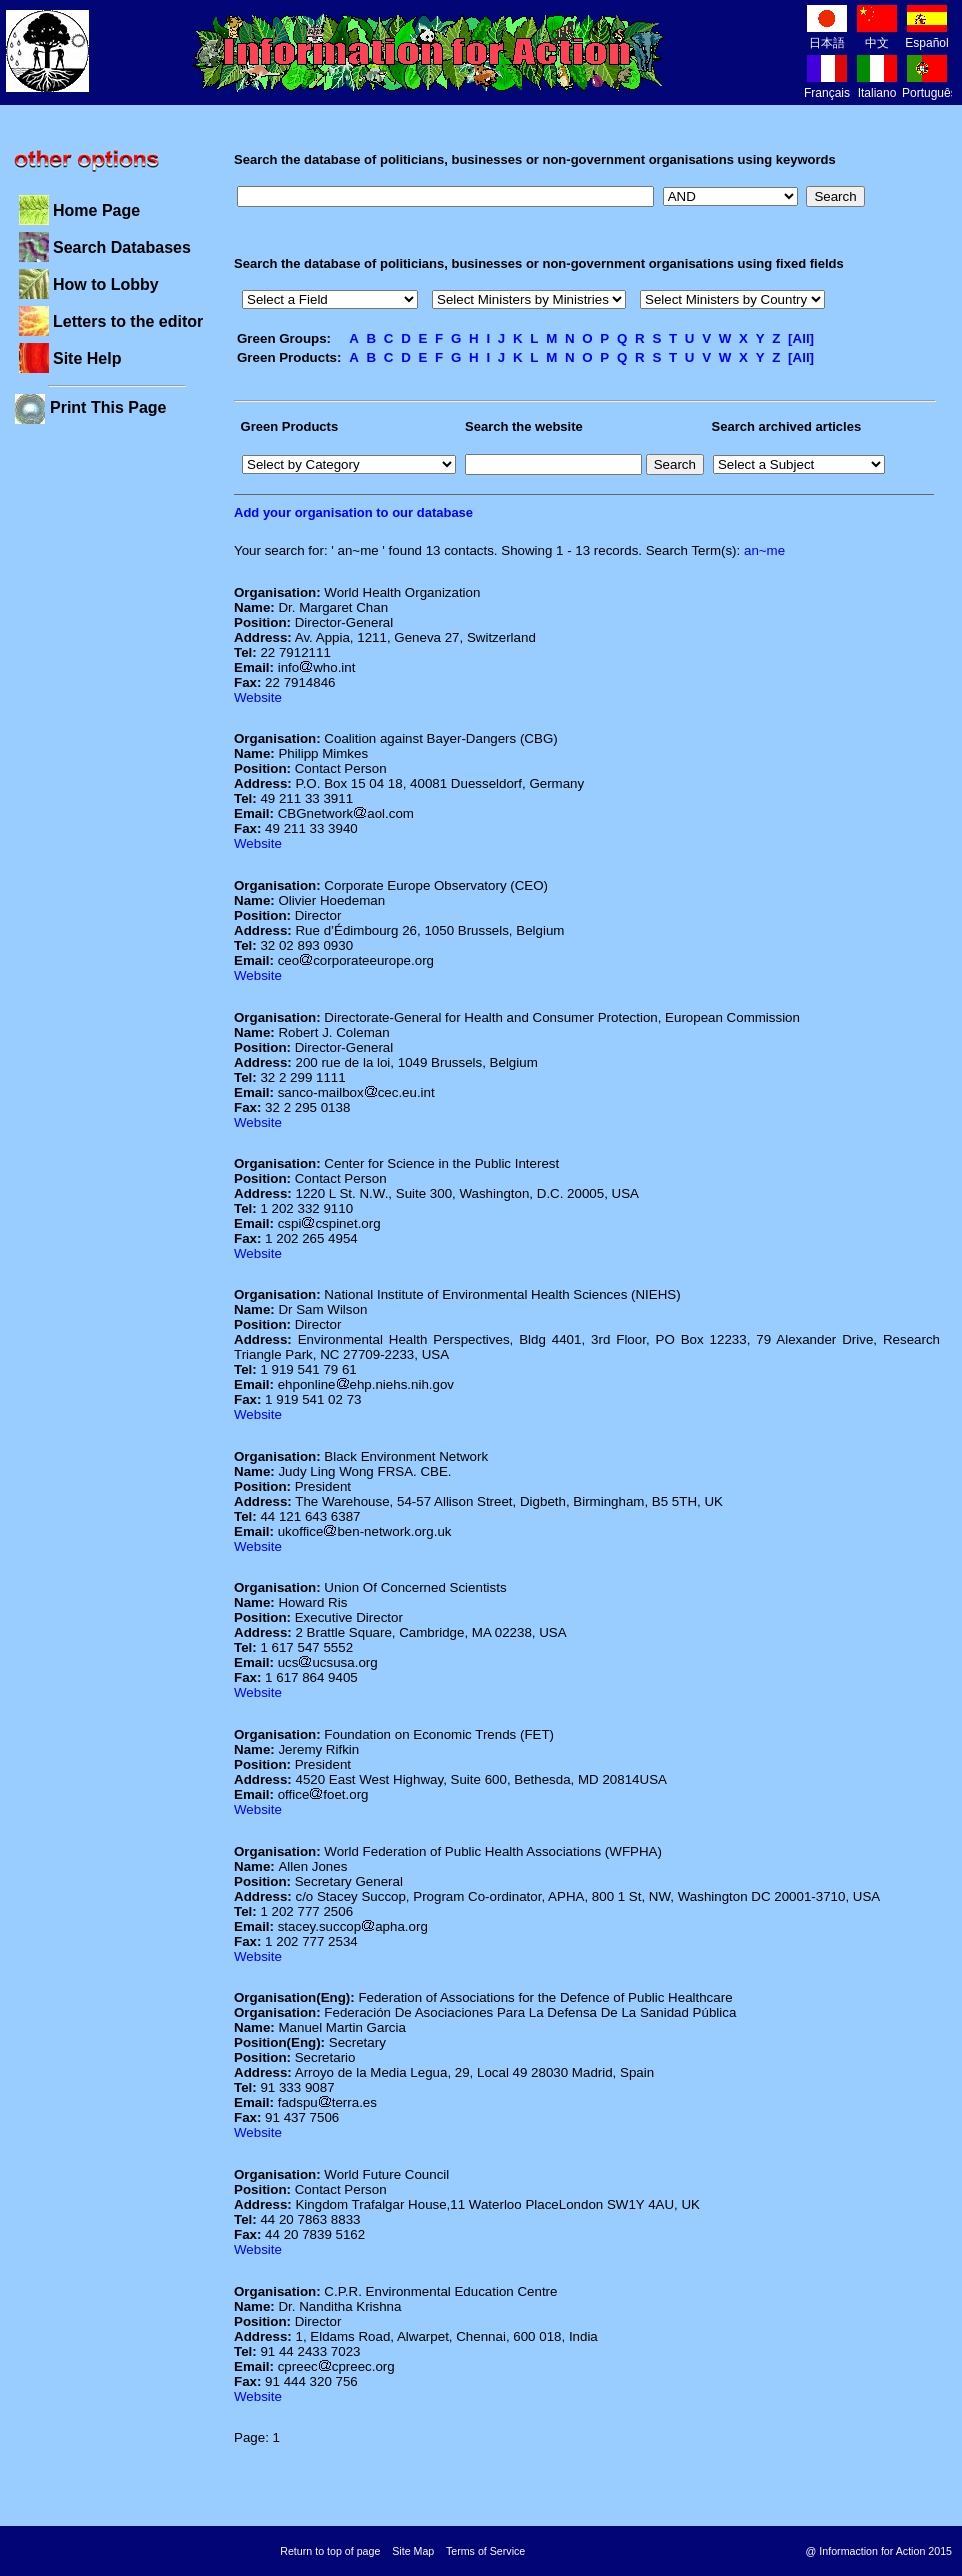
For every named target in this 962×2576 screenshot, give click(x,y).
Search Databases (122, 247)
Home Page (96, 210)
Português (929, 85)
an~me (764, 550)
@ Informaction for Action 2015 (879, 2551)
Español (926, 35)
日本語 (827, 35)
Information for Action (428, 53)
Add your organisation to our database (353, 512)
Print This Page (108, 407)
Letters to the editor (128, 321)
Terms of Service (485, 2551)
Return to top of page (330, 2551)
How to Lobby (106, 284)
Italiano (877, 85)
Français (827, 85)
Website (258, 697)
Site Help (87, 358)
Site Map (413, 2551)
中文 (877, 35)
